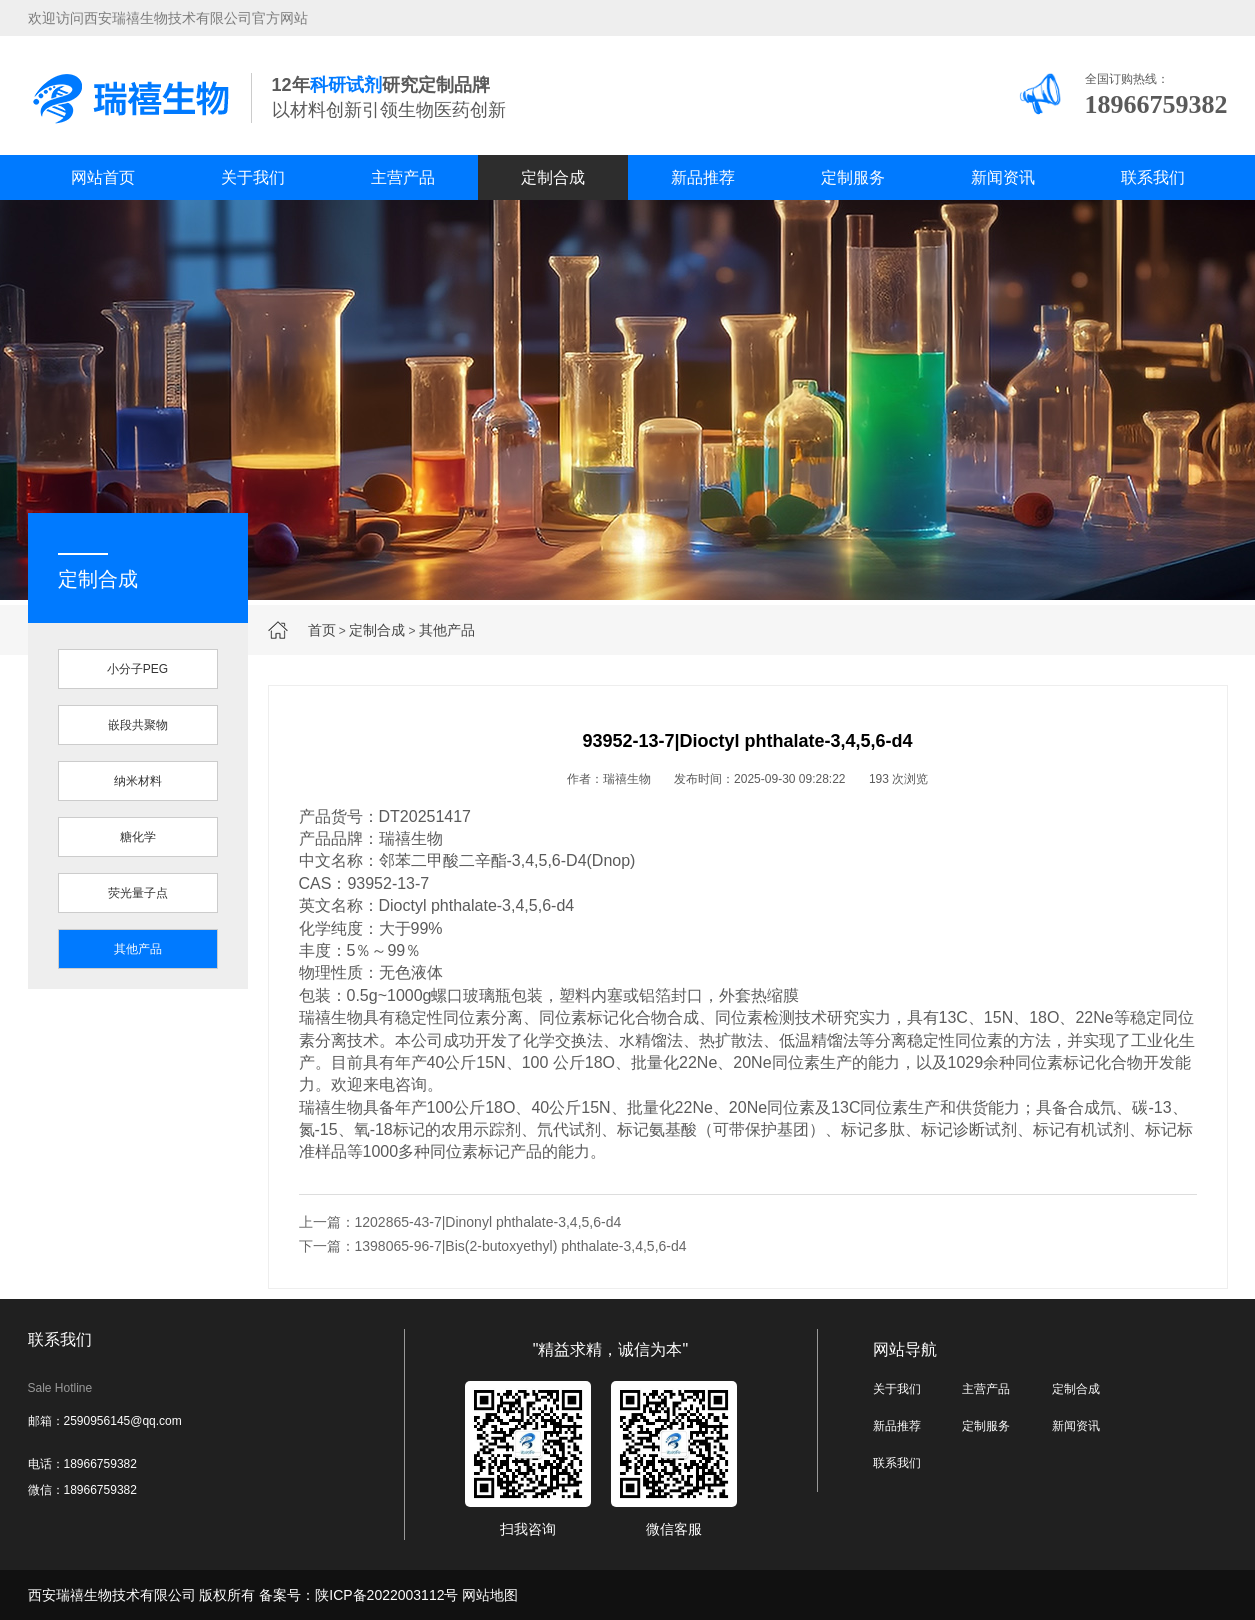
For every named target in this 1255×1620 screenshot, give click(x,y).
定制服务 (853, 177)
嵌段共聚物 (138, 725)
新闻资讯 (1003, 177)
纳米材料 (138, 781)
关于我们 (253, 177)
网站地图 (490, 1595)
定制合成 (553, 177)
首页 (322, 630)
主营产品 (403, 177)
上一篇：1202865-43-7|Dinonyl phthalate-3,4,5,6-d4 (460, 1222)
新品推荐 (703, 177)
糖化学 (138, 837)
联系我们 (1153, 177)
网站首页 (103, 177)
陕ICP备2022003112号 (386, 1595)
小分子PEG (137, 669)
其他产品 (447, 630)
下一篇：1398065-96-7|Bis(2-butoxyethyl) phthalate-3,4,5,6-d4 (493, 1246)
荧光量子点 (138, 893)
